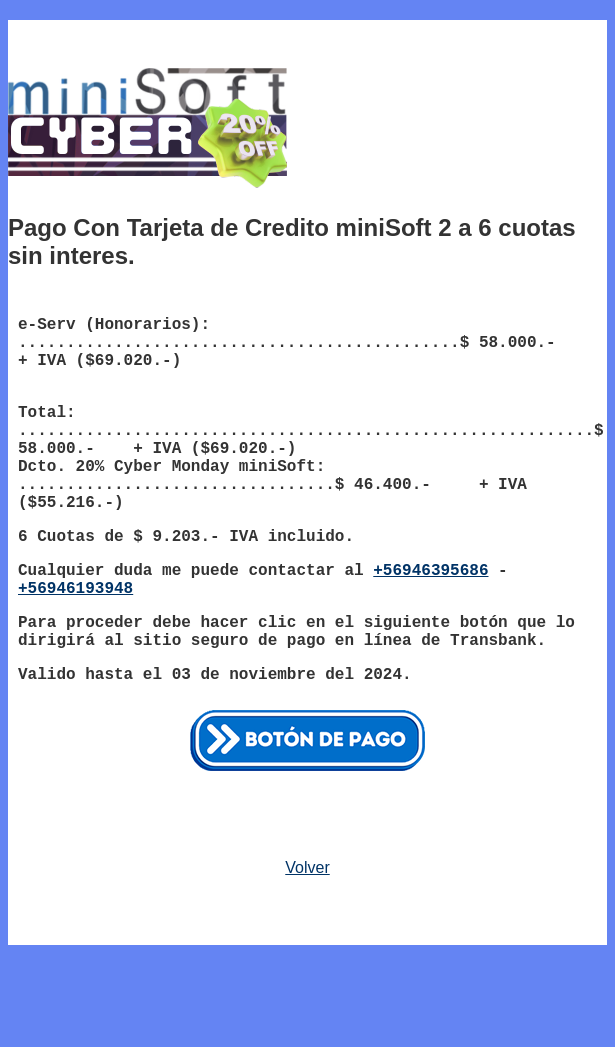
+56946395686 (430, 571)
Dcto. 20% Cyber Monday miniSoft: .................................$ (186, 476)
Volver (307, 867)
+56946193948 (75, 589)
